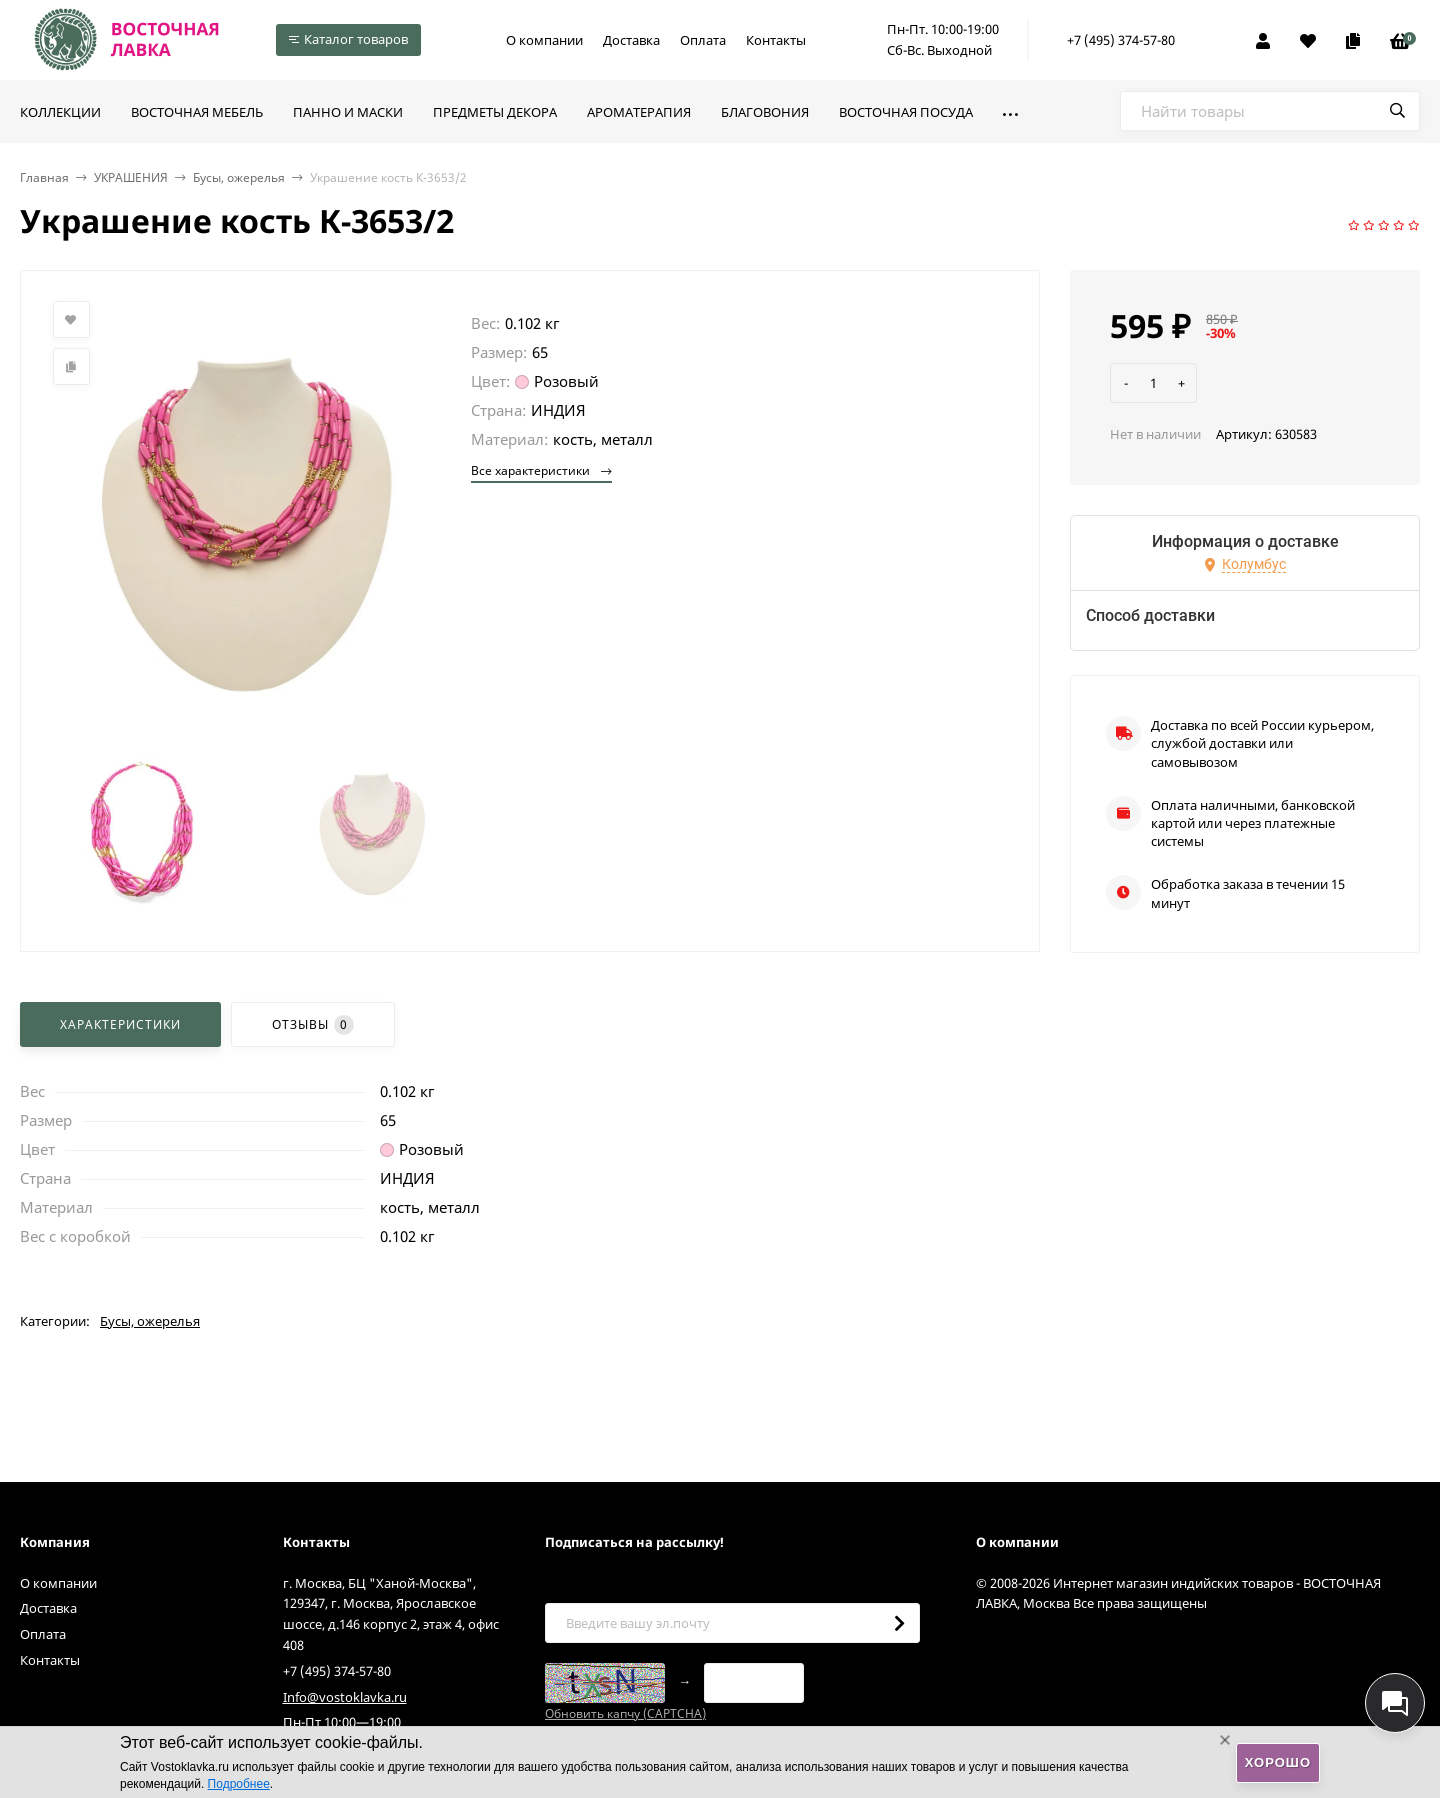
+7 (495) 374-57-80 (1121, 40)
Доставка (631, 40)
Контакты (776, 40)
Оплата (703, 40)
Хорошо (1278, 1762)
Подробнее (239, 1784)
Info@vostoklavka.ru (345, 1697)
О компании (544, 40)
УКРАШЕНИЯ (131, 177)
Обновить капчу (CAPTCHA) (625, 1713)
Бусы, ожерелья (239, 177)
